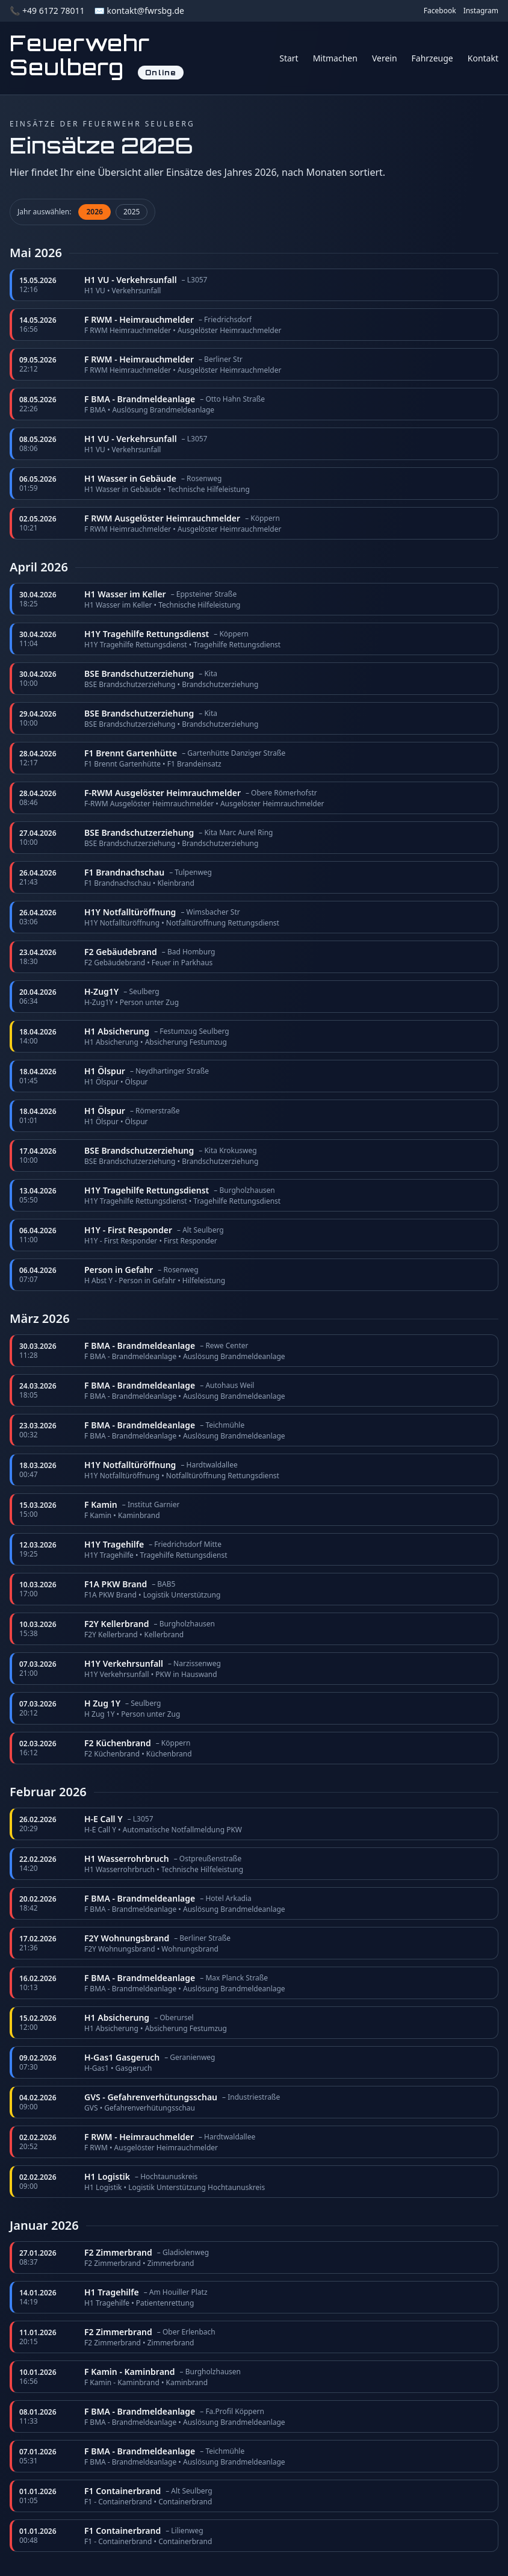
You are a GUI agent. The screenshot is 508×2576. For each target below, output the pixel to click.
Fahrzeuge (432, 58)
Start (288, 58)
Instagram (480, 11)
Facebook (440, 11)
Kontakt (483, 58)
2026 (94, 212)
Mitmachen (335, 58)
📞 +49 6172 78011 (47, 10)
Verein (384, 58)
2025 (131, 212)
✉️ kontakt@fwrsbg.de (139, 10)
